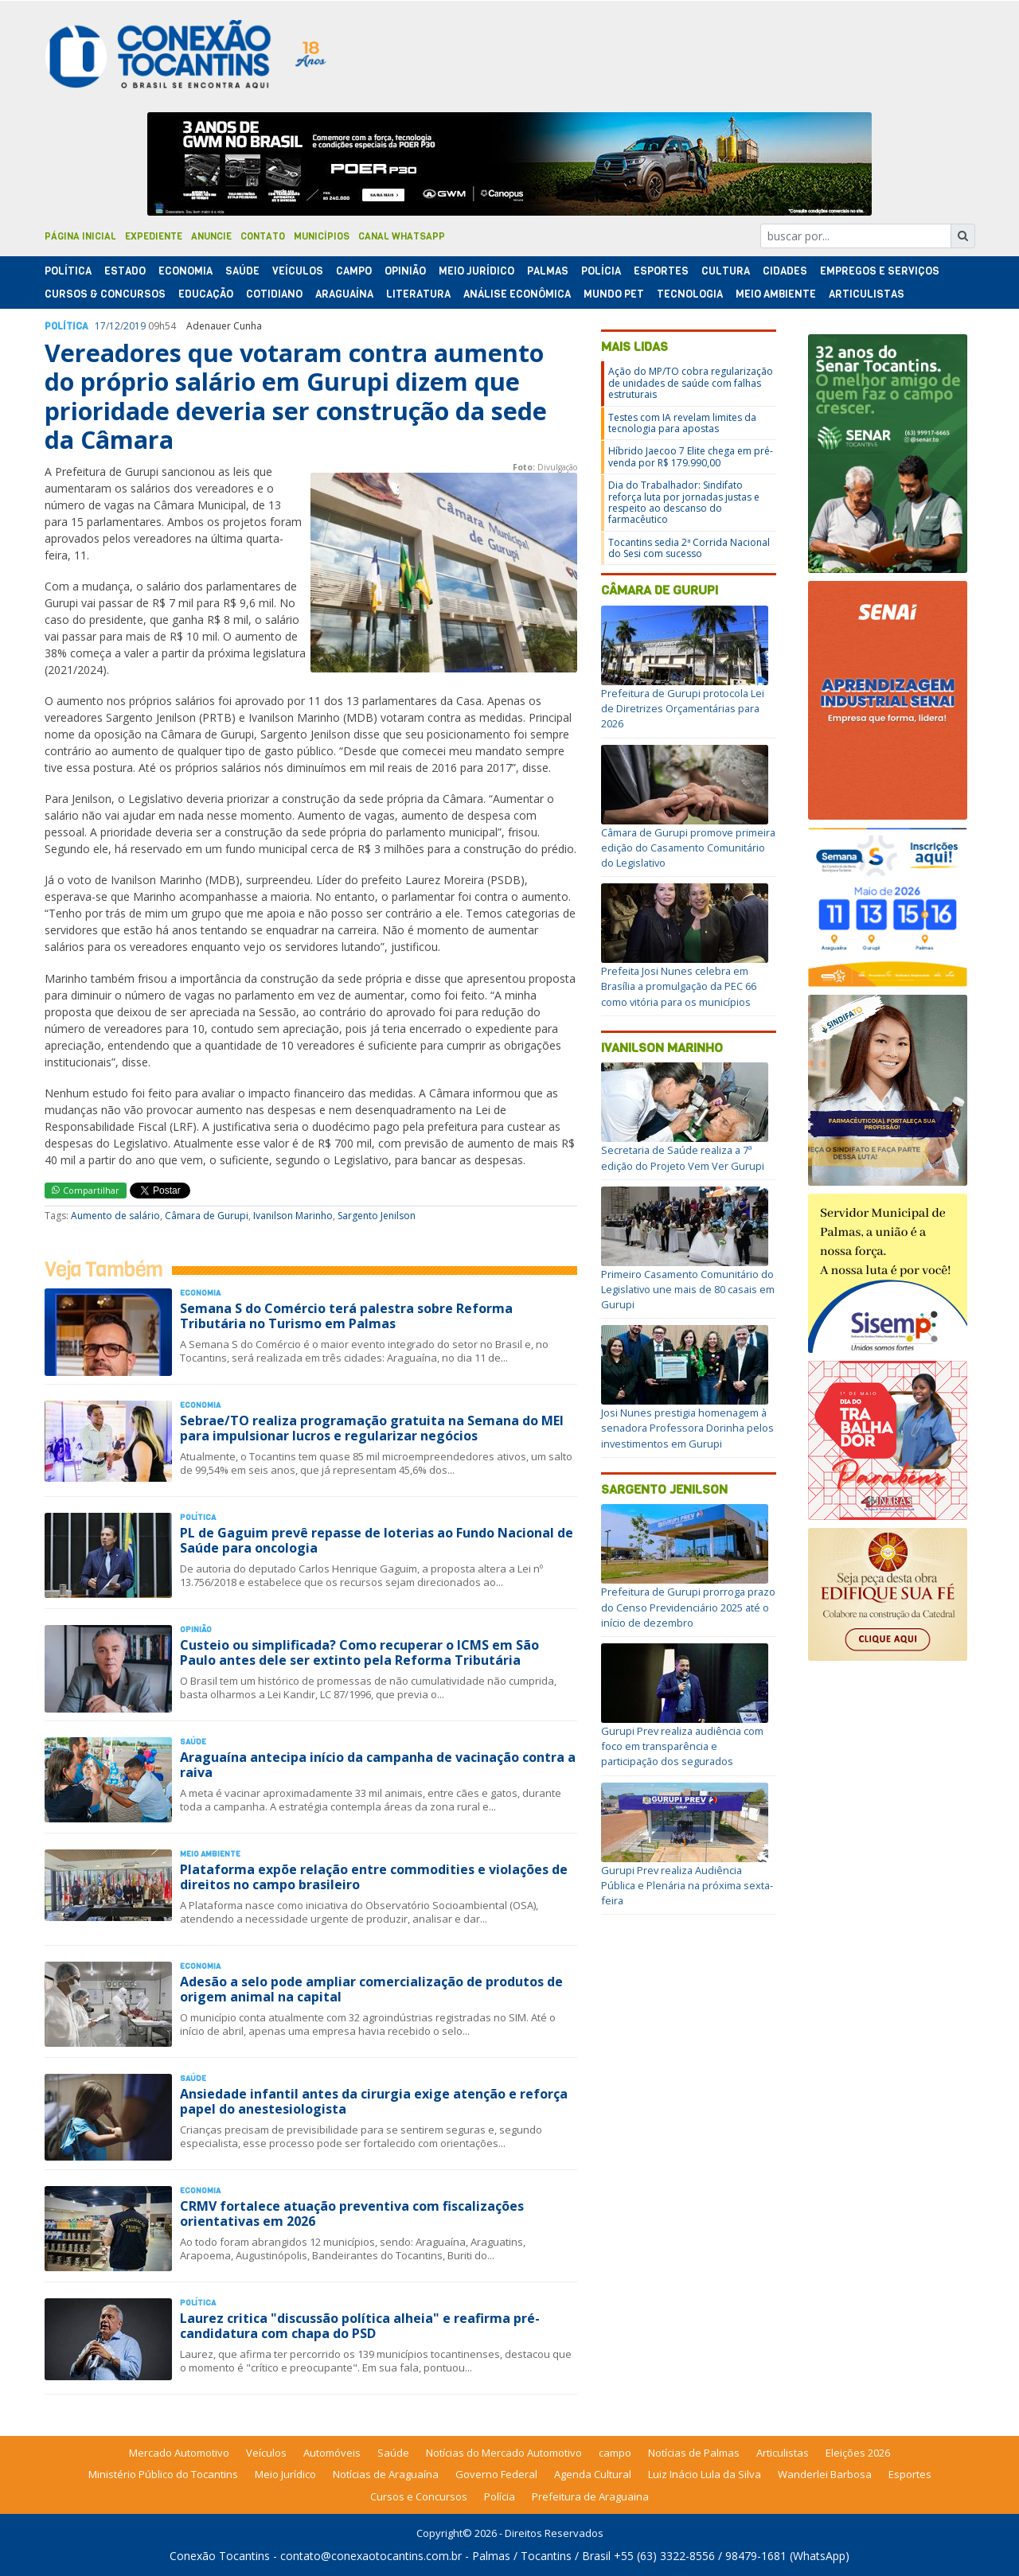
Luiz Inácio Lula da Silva (704, 2474)
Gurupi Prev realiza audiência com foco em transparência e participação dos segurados (682, 1746)
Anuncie (211, 236)
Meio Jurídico (476, 271)
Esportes (661, 271)
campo (615, 2452)
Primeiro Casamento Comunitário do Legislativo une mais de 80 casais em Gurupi (688, 1289)
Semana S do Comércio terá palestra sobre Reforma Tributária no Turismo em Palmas (346, 1316)
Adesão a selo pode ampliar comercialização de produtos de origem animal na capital (371, 1989)
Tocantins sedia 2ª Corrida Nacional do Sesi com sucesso (689, 548)
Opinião (405, 271)
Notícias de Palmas (694, 2452)
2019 (134, 326)
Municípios (321, 236)
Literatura (418, 294)
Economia (185, 271)
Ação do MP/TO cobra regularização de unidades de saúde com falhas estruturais (690, 382)
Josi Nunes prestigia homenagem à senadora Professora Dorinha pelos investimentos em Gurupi (687, 1427)
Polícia (499, 2496)
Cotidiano (274, 294)
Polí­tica (68, 271)
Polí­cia (601, 271)
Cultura (725, 271)
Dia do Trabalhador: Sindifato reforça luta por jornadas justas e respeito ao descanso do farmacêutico (683, 502)
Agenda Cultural (592, 2474)
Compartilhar (85, 1190)
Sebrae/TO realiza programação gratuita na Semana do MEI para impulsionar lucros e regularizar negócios (372, 1428)
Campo (354, 271)
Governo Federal (496, 2474)
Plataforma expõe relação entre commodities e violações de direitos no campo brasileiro (374, 1877)
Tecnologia (690, 294)
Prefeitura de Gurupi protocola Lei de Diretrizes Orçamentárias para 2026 (682, 708)
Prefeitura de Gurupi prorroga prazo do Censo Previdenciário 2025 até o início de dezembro (688, 1606)
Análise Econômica (517, 294)
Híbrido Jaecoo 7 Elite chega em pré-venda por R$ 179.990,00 (690, 456)
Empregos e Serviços (879, 271)
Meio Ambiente (776, 294)
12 (114, 326)
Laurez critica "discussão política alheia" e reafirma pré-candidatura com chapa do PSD (360, 2325)
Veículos (297, 271)
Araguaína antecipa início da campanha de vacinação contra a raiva (378, 1764)
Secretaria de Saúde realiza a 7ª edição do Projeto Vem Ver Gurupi (682, 1157)
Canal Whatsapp (401, 236)
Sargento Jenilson (377, 1215)
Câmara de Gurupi (206, 1215)
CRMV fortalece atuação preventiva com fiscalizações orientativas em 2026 (352, 2213)
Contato (262, 236)
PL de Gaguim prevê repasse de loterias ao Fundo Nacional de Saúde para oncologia (376, 1540)
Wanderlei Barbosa (825, 2474)
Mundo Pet (614, 294)
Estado (125, 271)
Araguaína (344, 294)
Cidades (785, 271)
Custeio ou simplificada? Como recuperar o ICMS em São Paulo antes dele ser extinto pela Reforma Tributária (359, 1652)
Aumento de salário (115, 1215)
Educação (205, 294)
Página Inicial (80, 236)
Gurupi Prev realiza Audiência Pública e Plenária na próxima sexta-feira (687, 1885)
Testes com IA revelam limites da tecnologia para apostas (682, 423)
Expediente (153, 236)
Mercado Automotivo (179, 2452)
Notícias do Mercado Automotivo (504, 2452)
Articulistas (866, 294)
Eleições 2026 (858, 2452)
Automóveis (332, 2452)
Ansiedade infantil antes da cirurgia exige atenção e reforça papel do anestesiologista (374, 2101)
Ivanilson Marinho (293, 1215)
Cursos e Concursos (418, 2496)
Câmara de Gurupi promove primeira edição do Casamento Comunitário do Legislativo (688, 847)
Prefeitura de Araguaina (590, 2496)
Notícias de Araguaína (386, 2474)
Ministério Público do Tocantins (163, 2474)
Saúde (242, 271)
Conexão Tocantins (220, 2555)
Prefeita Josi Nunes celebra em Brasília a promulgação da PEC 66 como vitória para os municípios (678, 986)
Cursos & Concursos (105, 294)
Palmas (547, 271)
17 (100, 326)
